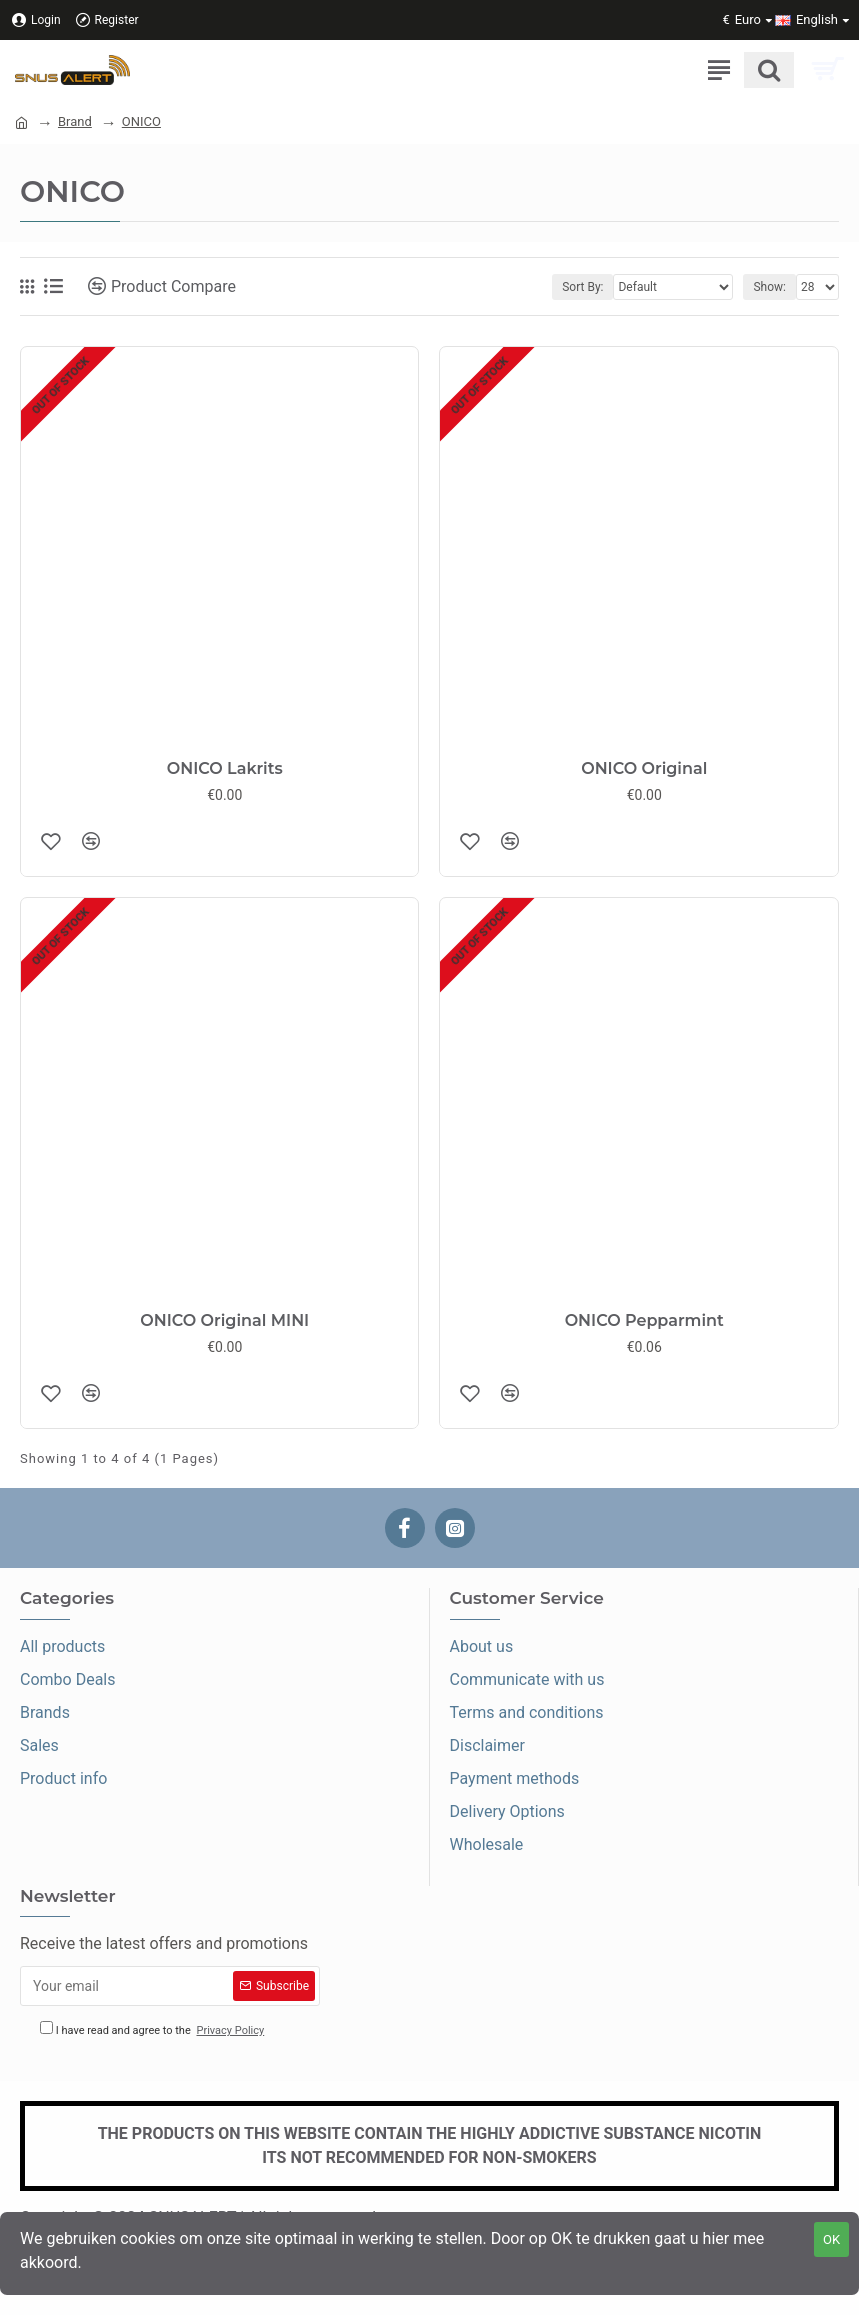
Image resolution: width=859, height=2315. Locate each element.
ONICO (141, 121)
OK (831, 2239)
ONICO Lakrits (225, 768)
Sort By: (582, 287)
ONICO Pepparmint (644, 1320)
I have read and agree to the (153, 2030)
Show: (769, 287)
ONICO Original (644, 768)
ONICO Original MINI (224, 1320)
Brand (75, 121)
